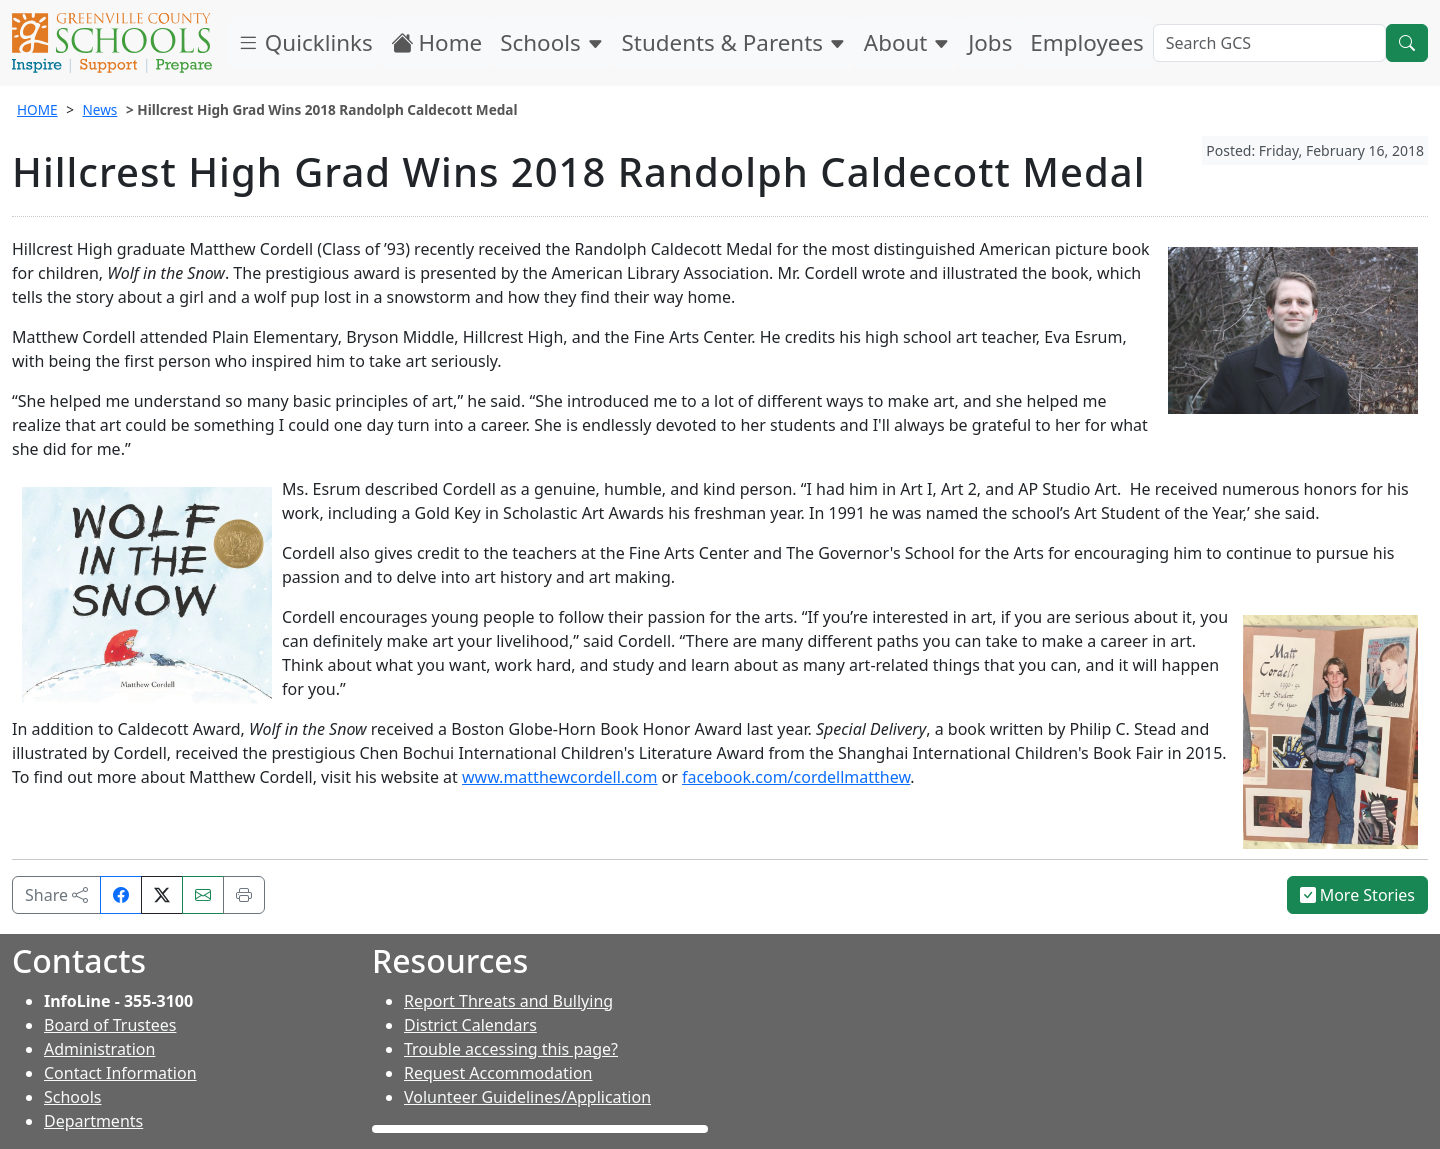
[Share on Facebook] (121, 895)
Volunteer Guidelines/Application (527, 1097)
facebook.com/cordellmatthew (796, 777)
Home (437, 42)
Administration (99, 1049)
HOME (37, 109)
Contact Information (120, 1073)
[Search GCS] (1269, 43)
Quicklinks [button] (305, 42)
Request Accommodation (498, 1073)
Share (56, 895)
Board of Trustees (110, 1025)
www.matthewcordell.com (559, 777)
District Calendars (470, 1025)
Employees (1086, 42)
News (99, 109)
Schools (551, 42)
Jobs (990, 42)
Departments (93, 1121)
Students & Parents (734, 42)
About (907, 42)
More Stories (1358, 895)
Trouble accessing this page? (511, 1049)
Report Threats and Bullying (508, 1001)
